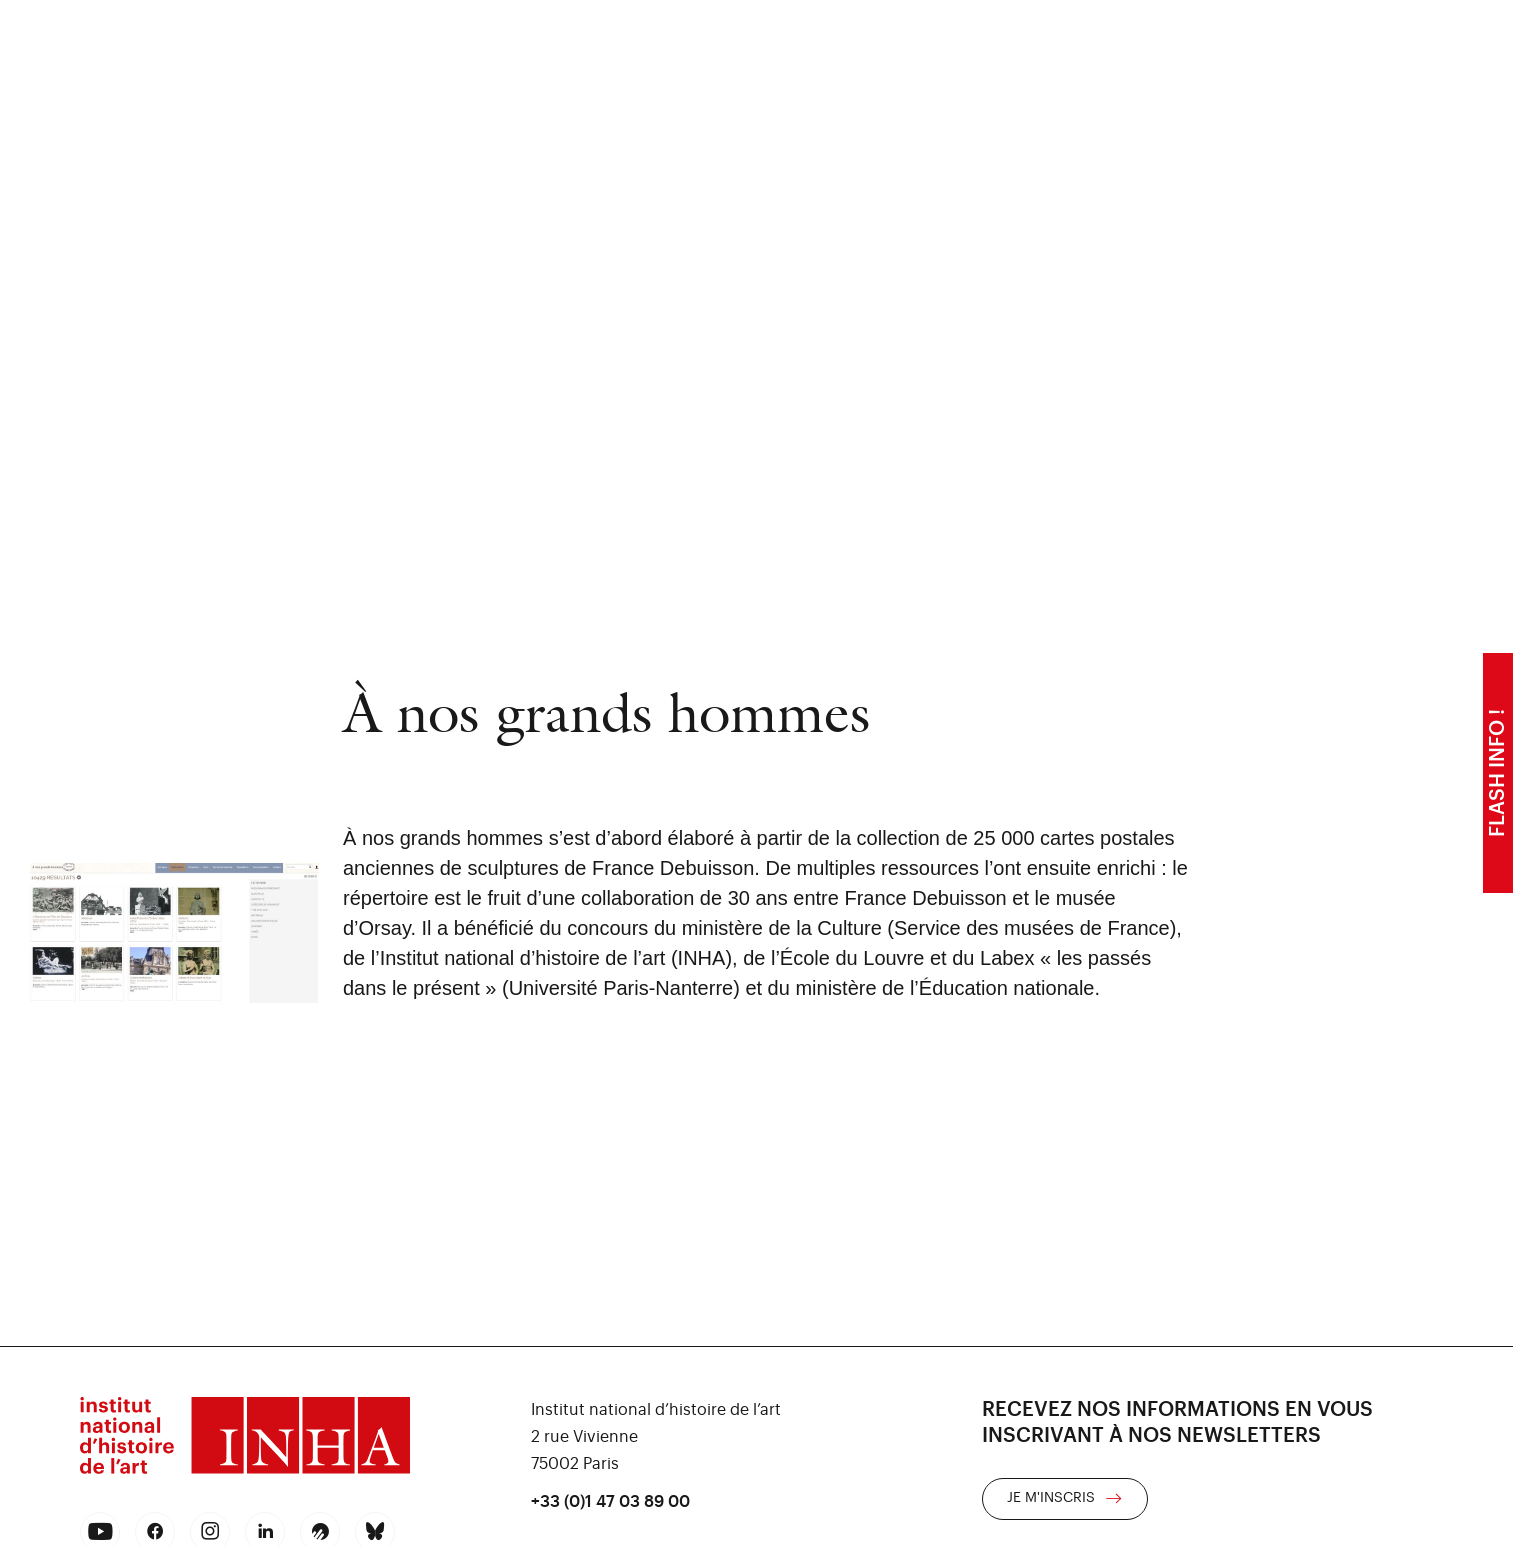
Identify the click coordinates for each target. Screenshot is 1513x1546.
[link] (1065, 1499)
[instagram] (210, 1532)
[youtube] (100, 1532)
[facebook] (155, 1532)
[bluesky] (375, 1532)
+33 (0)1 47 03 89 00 (610, 1502)
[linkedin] (265, 1532)
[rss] (320, 1532)
